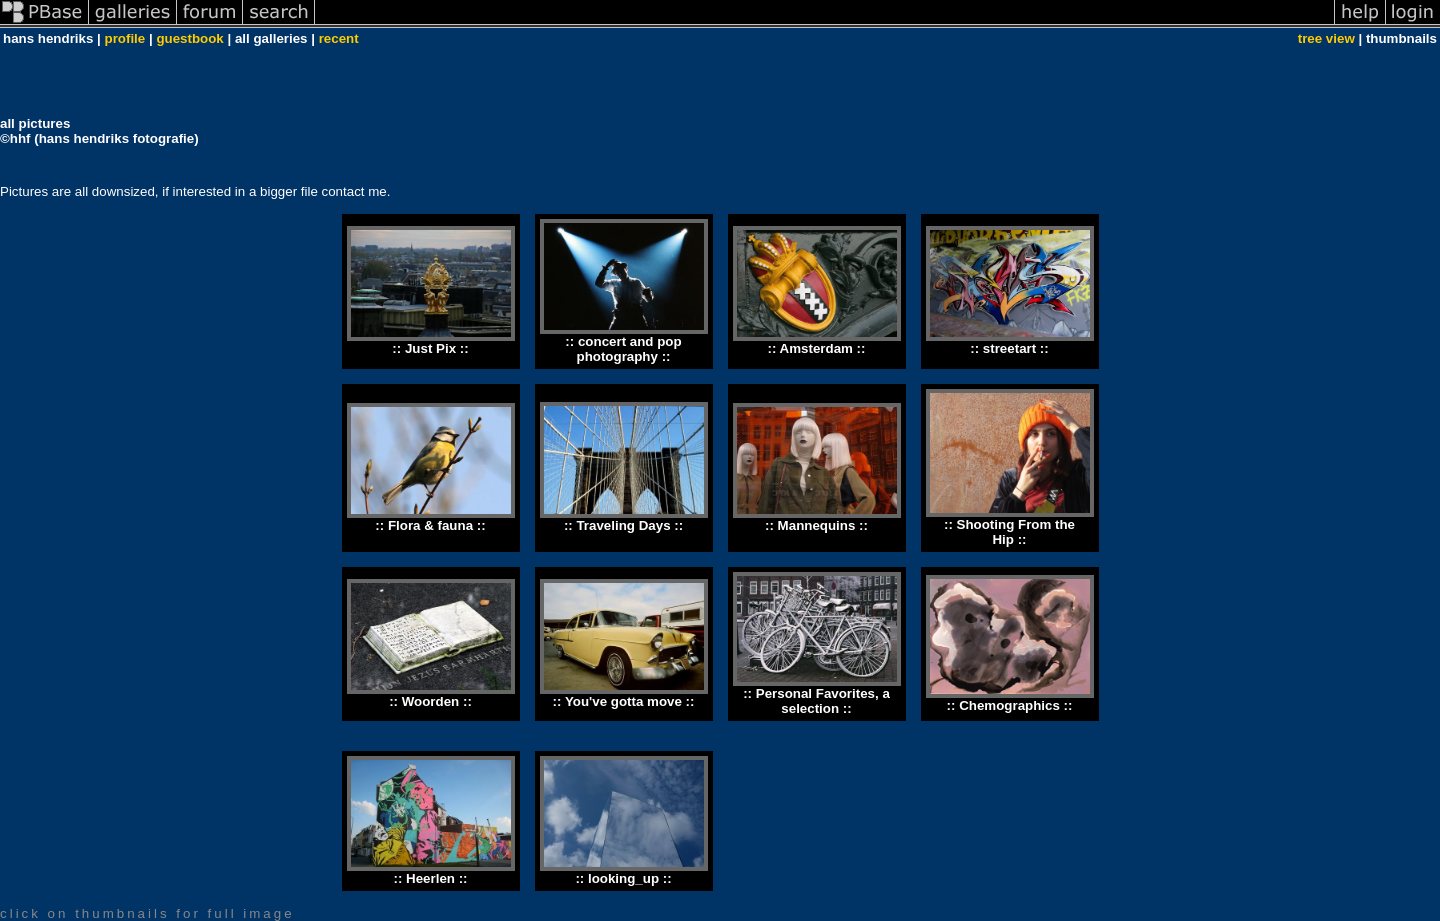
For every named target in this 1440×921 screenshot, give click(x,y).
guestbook (189, 38)
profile (125, 38)
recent (339, 38)
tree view (1326, 38)
